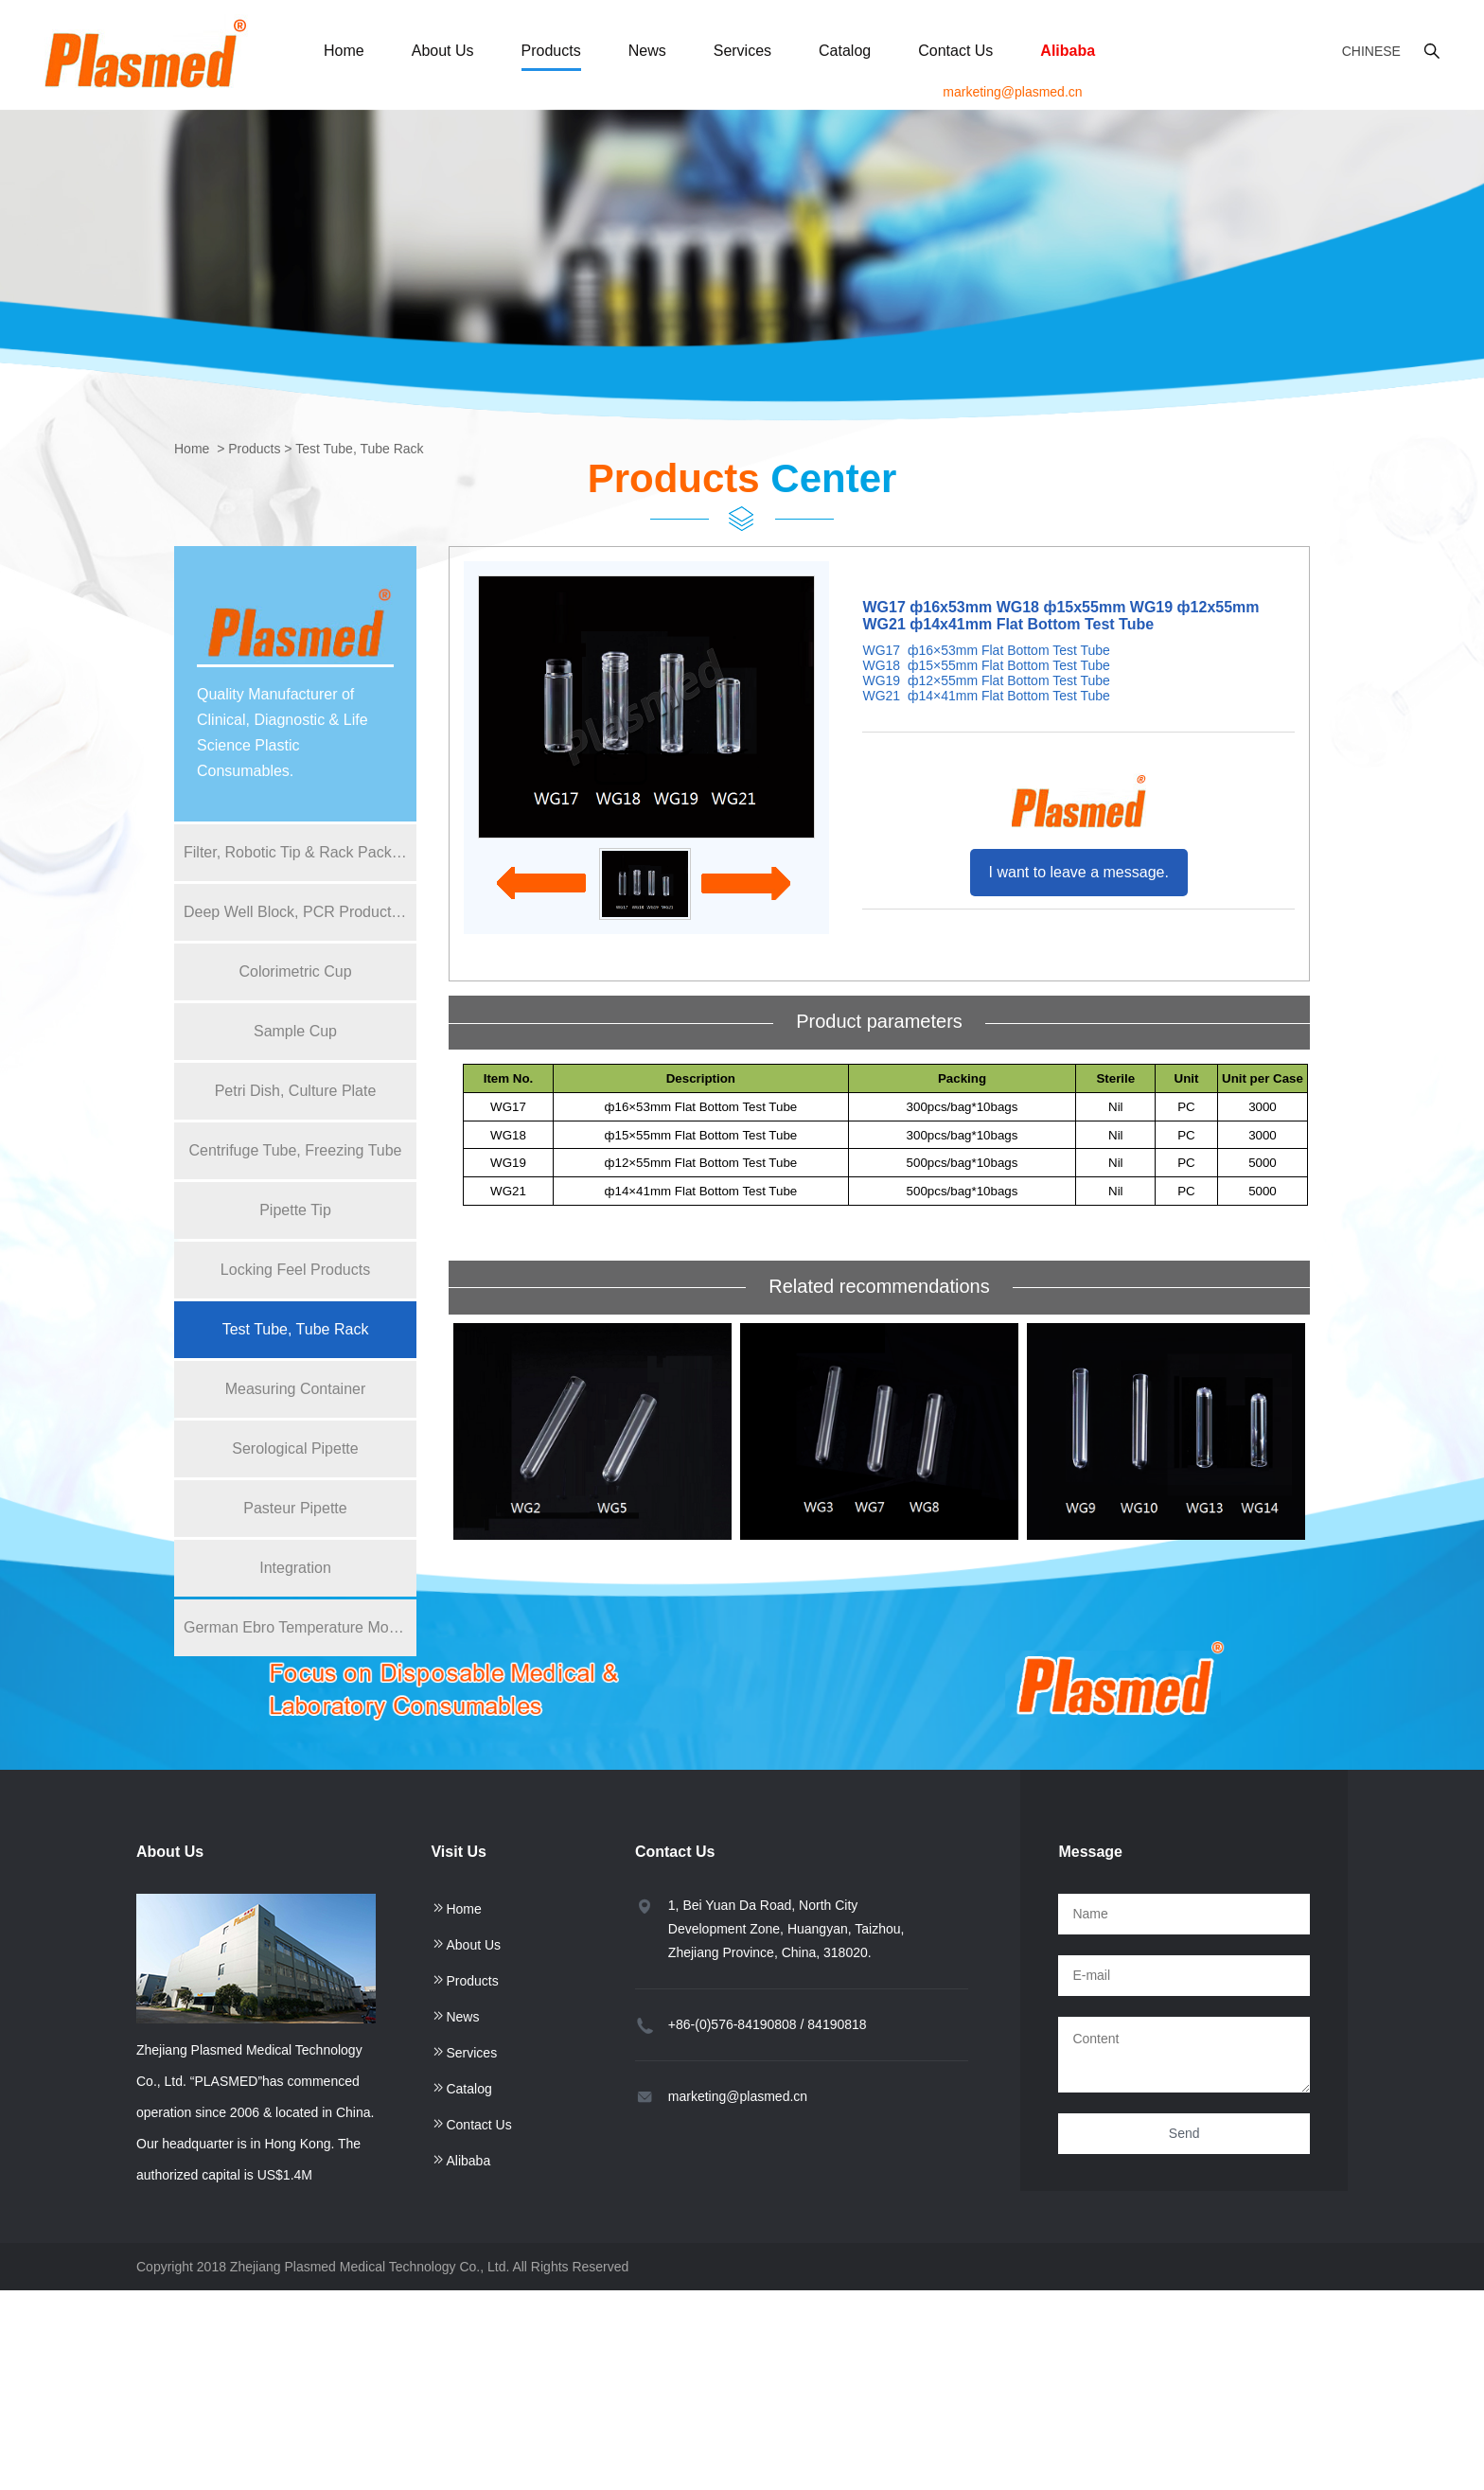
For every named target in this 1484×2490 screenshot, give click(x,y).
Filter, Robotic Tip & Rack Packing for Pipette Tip (300, 852)
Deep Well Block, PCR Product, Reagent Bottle (300, 912)
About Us (443, 51)
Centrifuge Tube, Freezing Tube (294, 1150)
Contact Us (955, 51)
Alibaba (1067, 51)
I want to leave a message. (1079, 872)
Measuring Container (295, 1389)
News (647, 51)
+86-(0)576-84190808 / (736, 2024)
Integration (295, 1568)
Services (742, 51)
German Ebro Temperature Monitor (300, 1627)
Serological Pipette (295, 1448)
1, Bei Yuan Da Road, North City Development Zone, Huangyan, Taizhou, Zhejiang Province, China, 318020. (786, 1929)
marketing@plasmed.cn (1012, 91)
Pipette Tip (295, 1210)
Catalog (845, 51)
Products (551, 51)
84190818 (836, 2024)
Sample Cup (295, 1031)
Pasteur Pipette (294, 1508)
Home (344, 51)
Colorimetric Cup (294, 971)
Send (1184, 2133)
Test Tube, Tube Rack (359, 448)
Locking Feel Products (295, 1270)
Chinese (1371, 51)
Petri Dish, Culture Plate (296, 1091)
